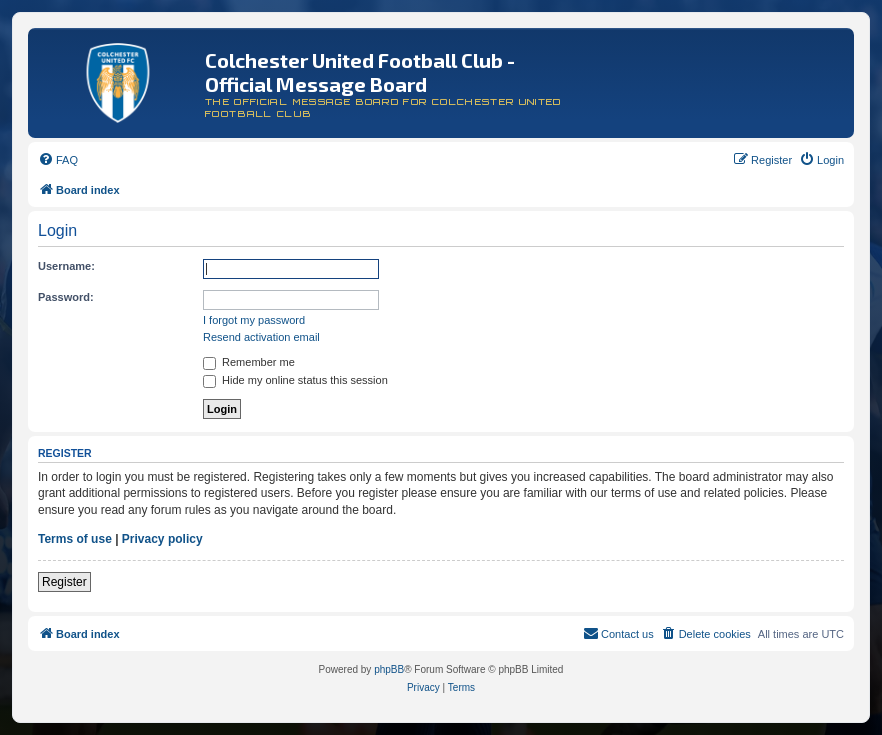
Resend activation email (261, 337)
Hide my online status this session (295, 380)
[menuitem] (58, 160)
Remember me (249, 362)
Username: (66, 266)
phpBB (389, 669)
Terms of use (75, 539)
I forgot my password (254, 320)
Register (64, 582)
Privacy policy (162, 539)
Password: (66, 297)
